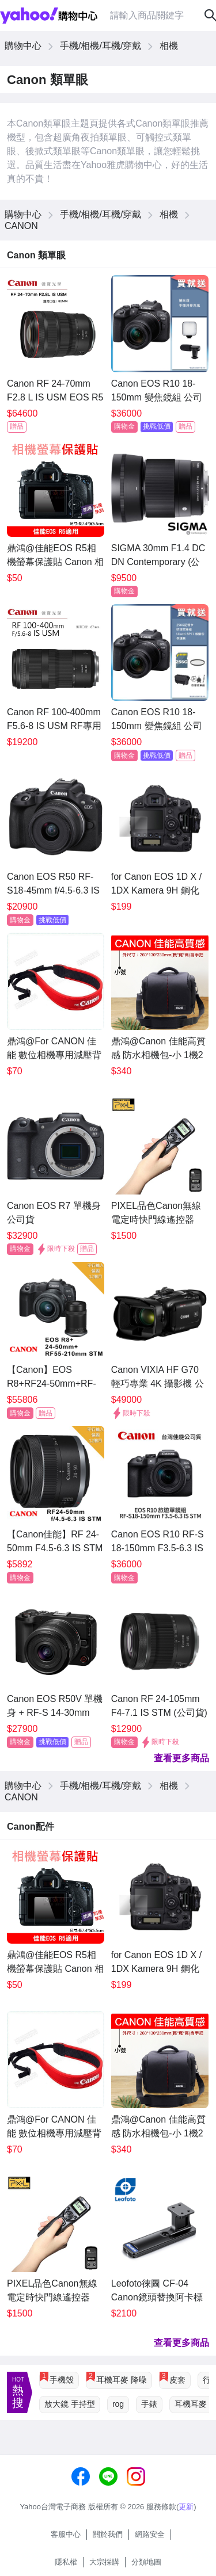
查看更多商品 (181, 1758)
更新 (186, 2506)
